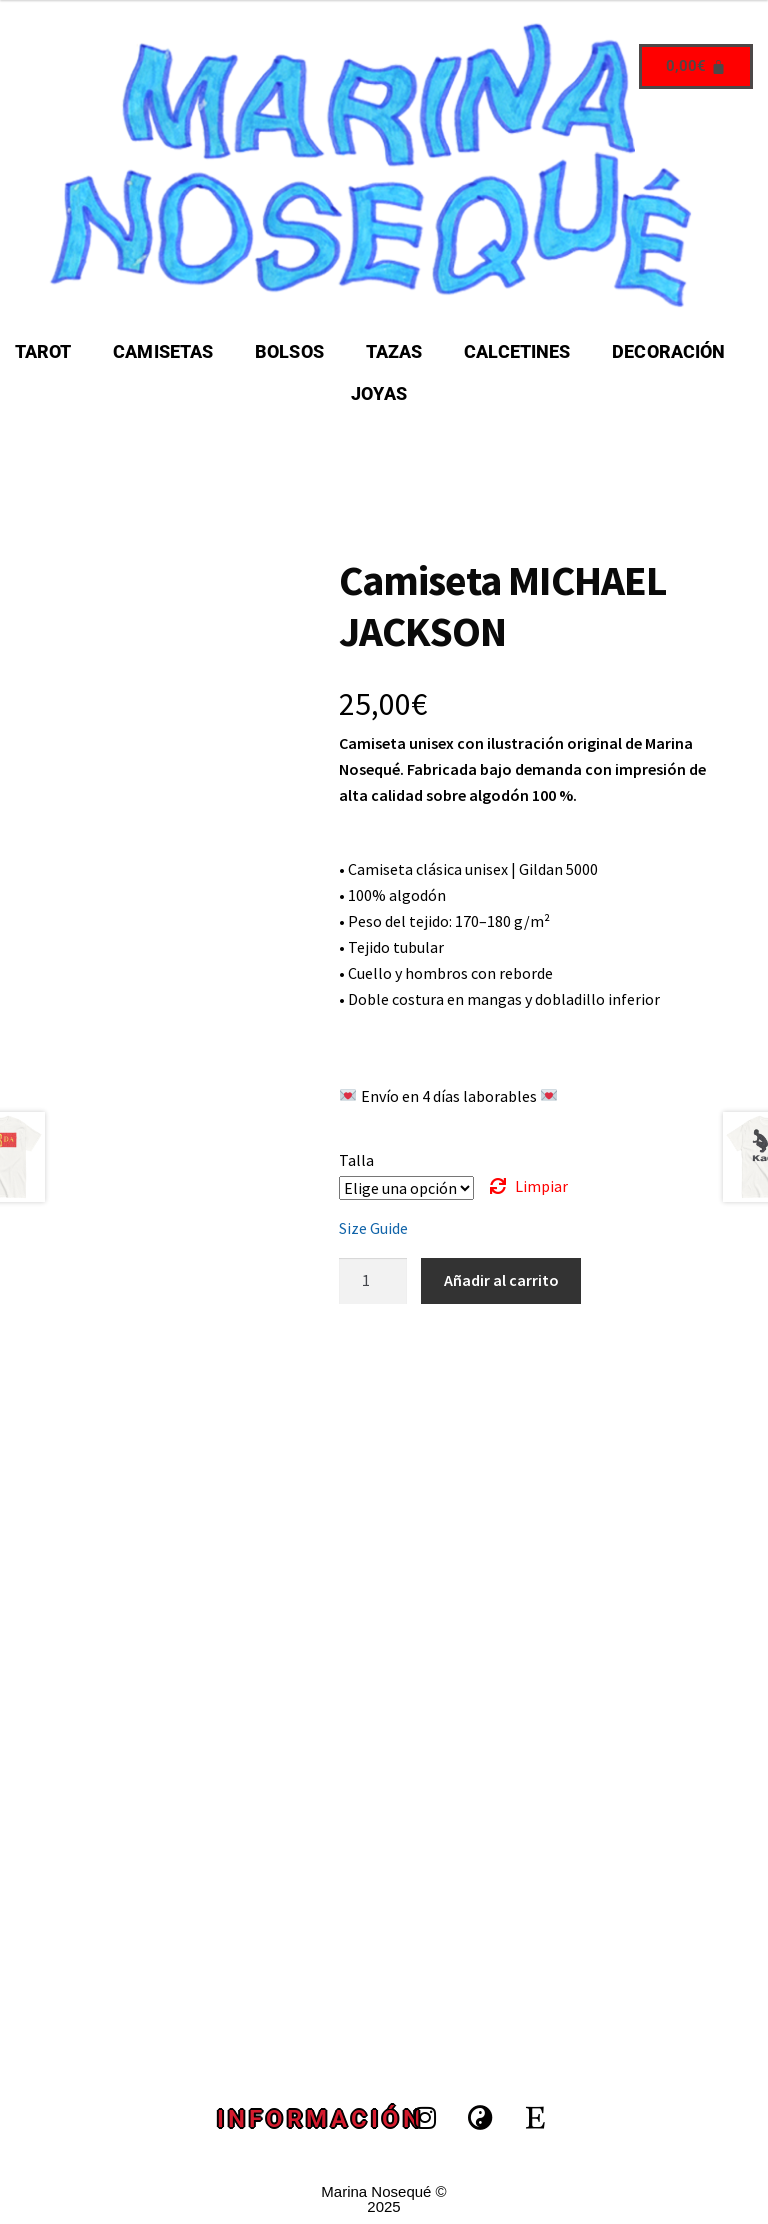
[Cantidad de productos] (373, 1281)
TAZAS (394, 351)
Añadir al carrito (501, 1280)
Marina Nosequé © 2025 (383, 2199)
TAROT (43, 351)
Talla (356, 1160)
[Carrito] (696, 66)
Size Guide (373, 1228)
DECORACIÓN (668, 351)
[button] (673, 352)
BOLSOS (289, 351)
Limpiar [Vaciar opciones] (541, 1186)
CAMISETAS (163, 351)
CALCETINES (517, 351)
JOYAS (379, 393)
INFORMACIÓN (320, 2119)
